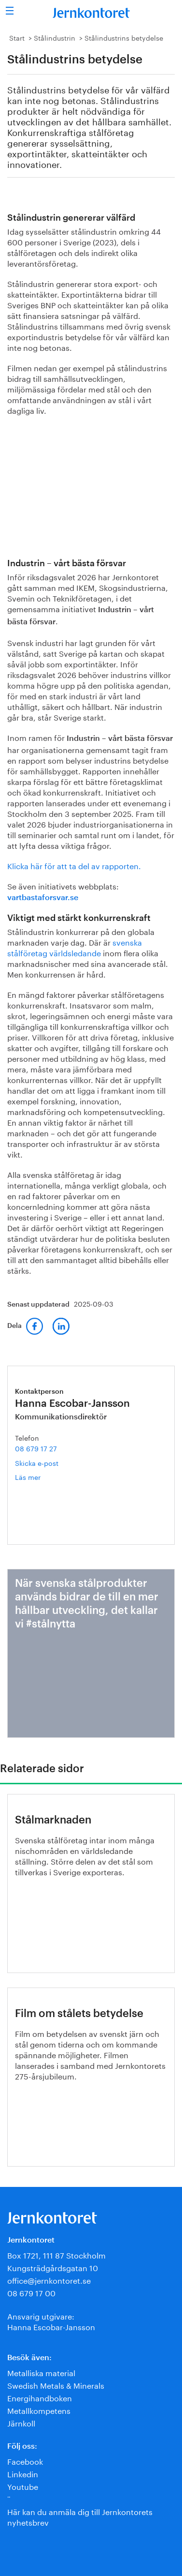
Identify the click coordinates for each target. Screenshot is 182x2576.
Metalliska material (41, 2372)
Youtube (22, 2486)
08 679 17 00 (31, 2292)
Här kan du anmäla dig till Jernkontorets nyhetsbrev (80, 2516)
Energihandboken (39, 2397)
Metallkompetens (38, 2410)
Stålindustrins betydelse (123, 37)
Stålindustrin (54, 37)
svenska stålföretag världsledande (74, 946)
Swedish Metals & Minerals (55, 2385)
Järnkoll (21, 2422)
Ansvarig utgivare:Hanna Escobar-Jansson (51, 2320)
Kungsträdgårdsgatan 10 (52, 2267)
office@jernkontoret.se (49, 2280)
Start (17, 37)
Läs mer (42, 1477)
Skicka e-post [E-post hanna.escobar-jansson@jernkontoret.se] (36, 1462)
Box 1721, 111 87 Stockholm (56, 2254)
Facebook (25, 2461)
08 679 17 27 (36, 1448)
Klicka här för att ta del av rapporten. (74, 865)
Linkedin (22, 2473)
